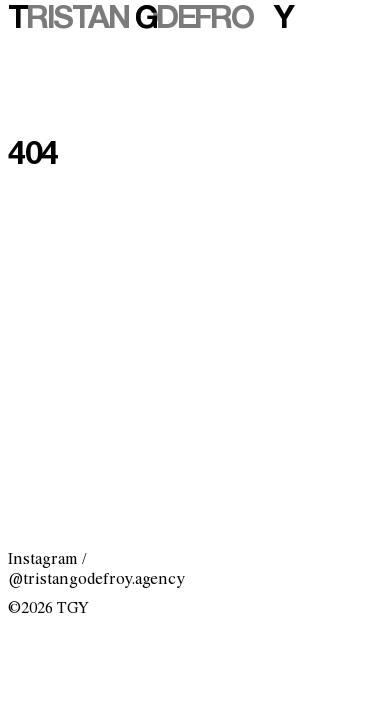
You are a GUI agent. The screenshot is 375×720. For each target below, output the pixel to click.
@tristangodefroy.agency (96, 579)
